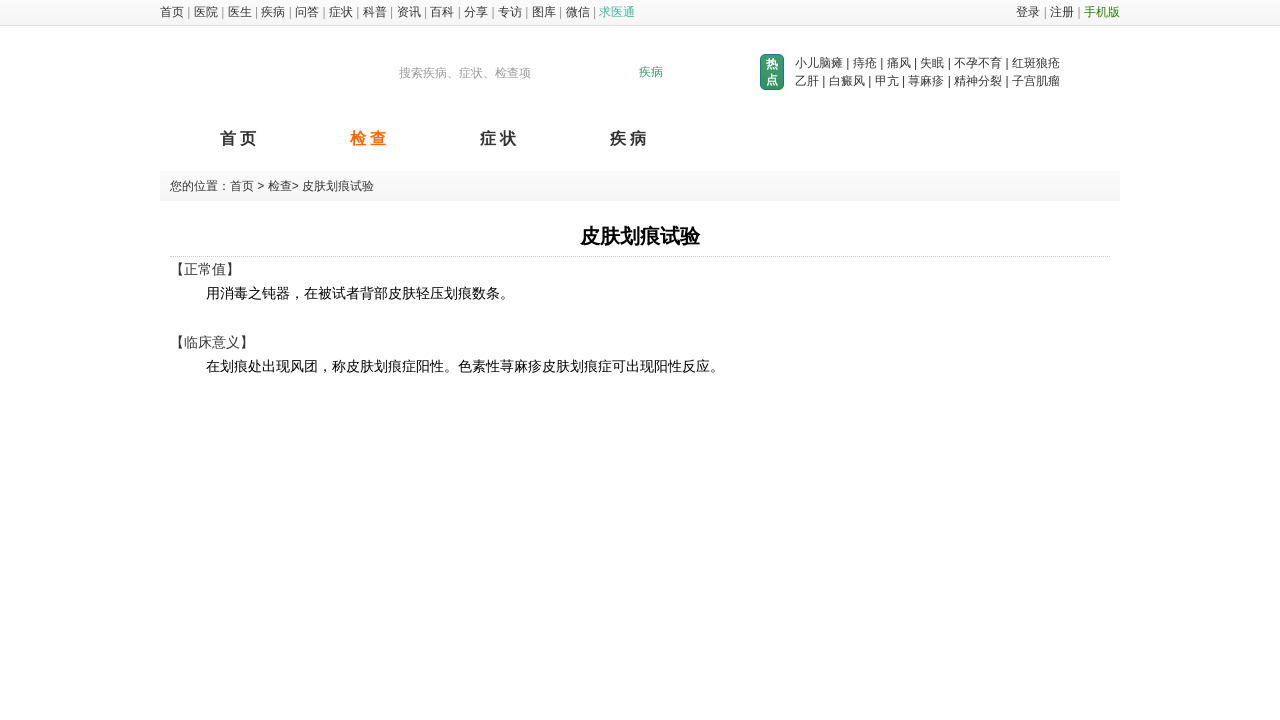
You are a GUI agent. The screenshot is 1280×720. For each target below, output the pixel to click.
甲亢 (887, 81)
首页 (172, 12)
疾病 (273, 12)
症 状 (498, 138)
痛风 (899, 63)
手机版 (1102, 12)
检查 (277, 186)
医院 (206, 12)
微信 (578, 12)
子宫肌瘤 (1036, 81)
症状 (341, 12)
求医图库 (247, 73)
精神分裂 (978, 81)
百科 (442, 12)
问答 (307, 12)
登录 (1028, 12)
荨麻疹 (926, 81)
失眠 (932, 63)
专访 (510, 12)
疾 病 (628, 138)
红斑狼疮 (1036, 63)
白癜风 (847, 81)
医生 (240, 12)
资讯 (409, 12)
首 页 (238, 138)
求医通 (617, 12)
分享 (476, 12)
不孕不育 (978, 63)
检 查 (368, 138)
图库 (544, 12)
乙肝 (807, 81)
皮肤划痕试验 (338, 186)
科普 (375, 12)
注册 (1062, 12)
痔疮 (865, 63)
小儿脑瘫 (819, 63)
